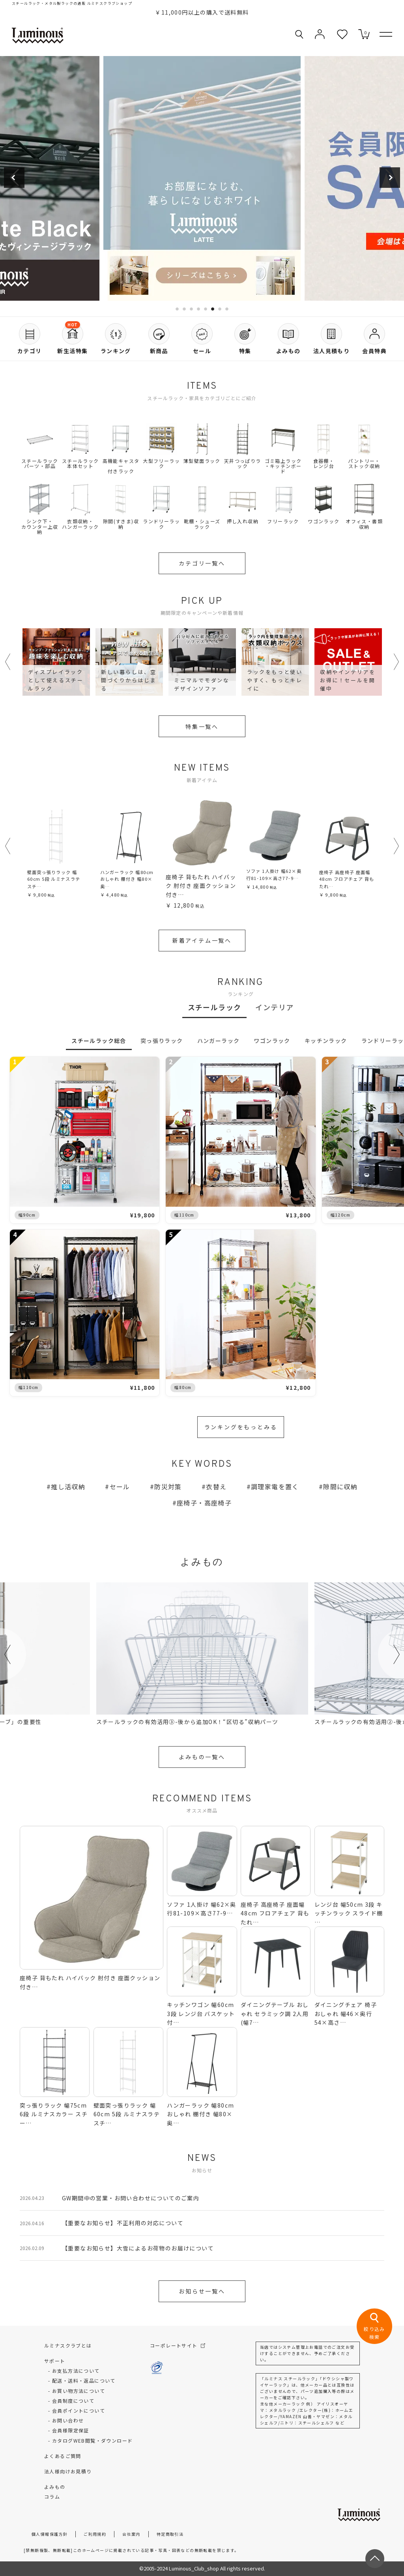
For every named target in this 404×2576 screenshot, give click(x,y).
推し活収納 (68, 1486)
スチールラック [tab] (214, 1007)
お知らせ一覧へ (202, 2291)
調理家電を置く (275, 1486)
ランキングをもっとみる (240, 1427)
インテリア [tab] (274, 1007)
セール (120, 1486)
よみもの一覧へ (202, 1757)
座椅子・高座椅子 (204, 1502)
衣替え (216, 1486)
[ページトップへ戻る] (374, 2558)
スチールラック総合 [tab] (98, 1041)
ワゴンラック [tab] (272, 1041)
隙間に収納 (340, 1486)
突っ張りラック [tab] (161, 1041)
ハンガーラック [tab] (218, 1041)
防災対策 (168, 1486)
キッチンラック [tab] (326, 1041)
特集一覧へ (202, 726)
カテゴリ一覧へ (202, 563)
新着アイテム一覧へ (202, 940)
